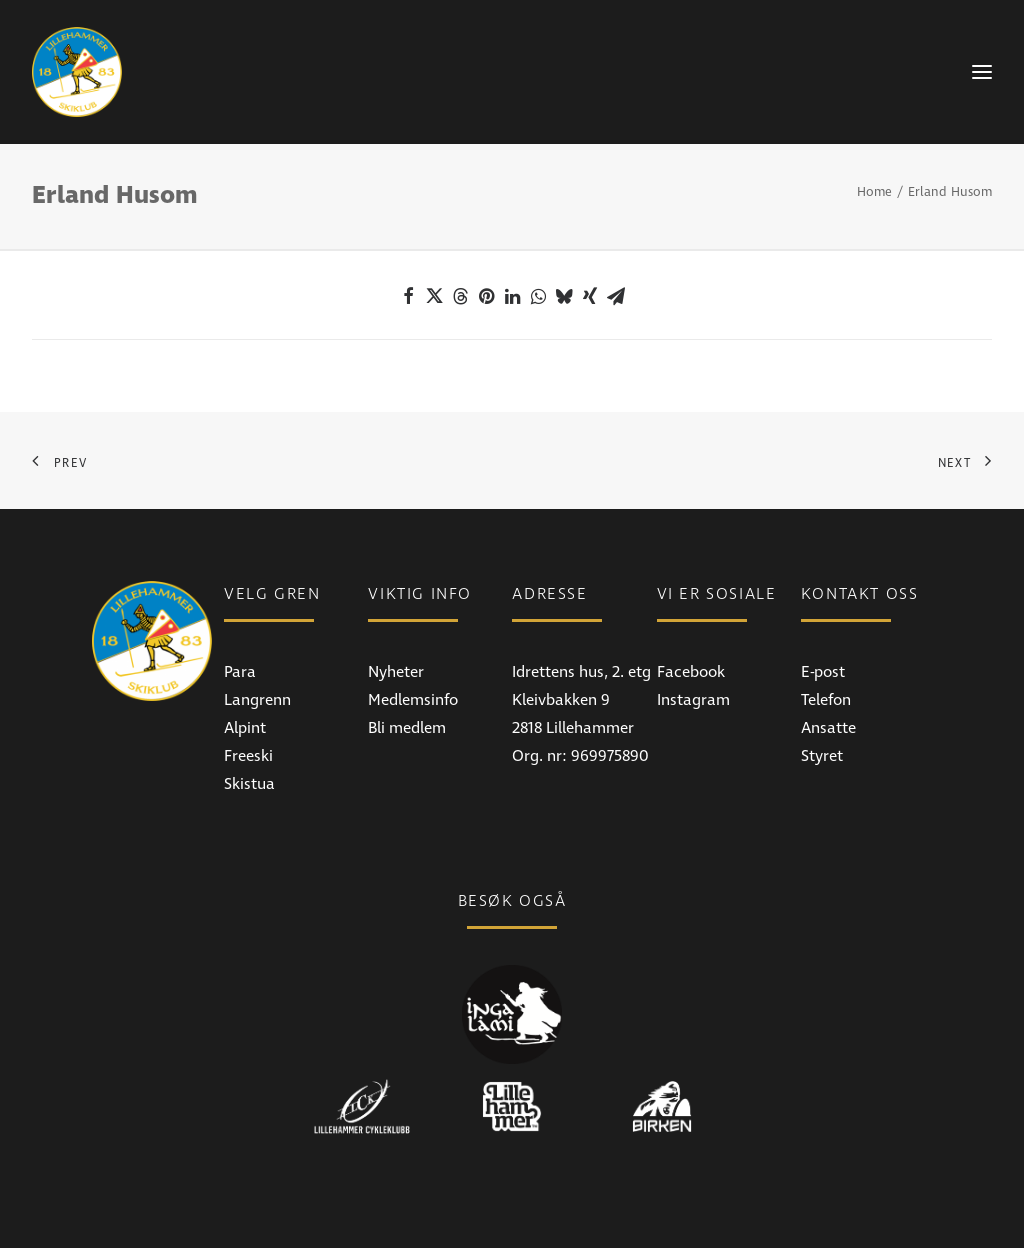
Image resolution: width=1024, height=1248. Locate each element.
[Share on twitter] (434, 296)
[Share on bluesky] (564, 296)
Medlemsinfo (413, 700)
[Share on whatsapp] (538, 296)
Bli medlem (407, 728)
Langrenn (257, 700)
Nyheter (396, 672)
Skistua (249, 784)
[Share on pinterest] (486, 296)
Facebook (691, 672)
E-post (823, 672)
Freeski (248, 756)
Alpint (245, 728)
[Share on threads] (460, 296)
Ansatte (828, 728)
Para (240, 672)
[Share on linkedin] (512, 296)
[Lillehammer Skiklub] (77, 72)
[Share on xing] (590, 296)
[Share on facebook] (408, 296)
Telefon (826, 700)
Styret (822, 756)
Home (874, 192)
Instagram (693, 700)
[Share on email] (616, 296)
